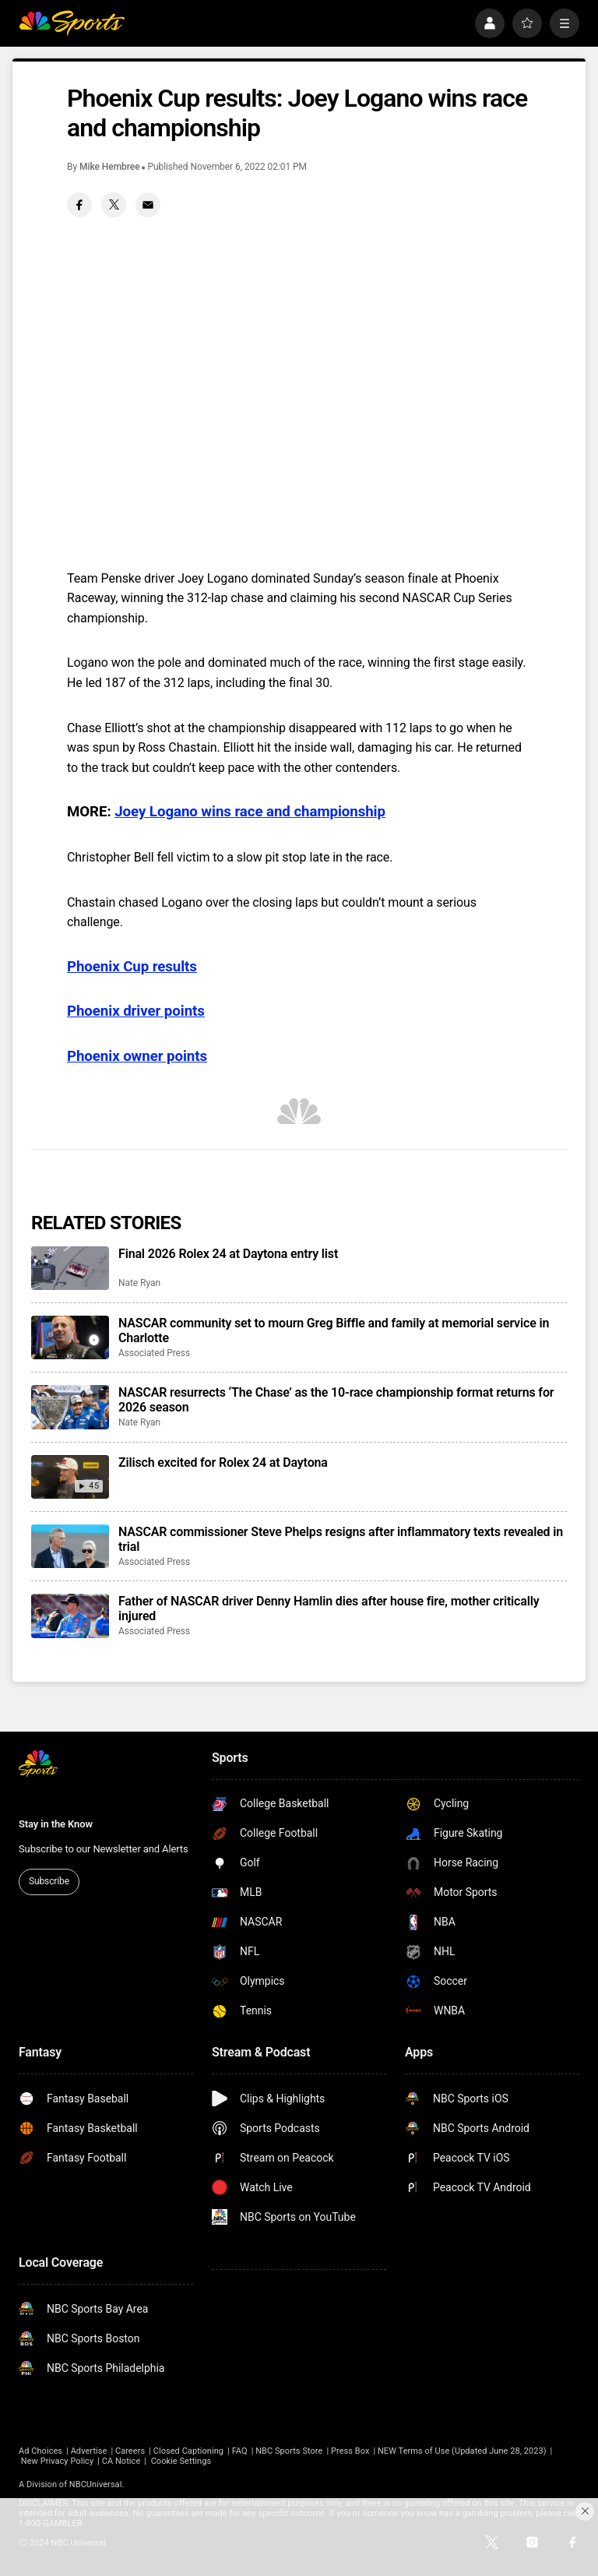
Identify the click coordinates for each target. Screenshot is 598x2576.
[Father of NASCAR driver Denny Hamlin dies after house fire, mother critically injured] (70, 1615)
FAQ (240, 2451)
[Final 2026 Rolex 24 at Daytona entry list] (70, 1268)
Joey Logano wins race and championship (249, 811)
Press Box (350, 2451)
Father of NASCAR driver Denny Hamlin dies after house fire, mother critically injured (329, 1608)
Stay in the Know (56, 1824)
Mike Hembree (109, 166)
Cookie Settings (181, 2461)
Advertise (89, 2451)
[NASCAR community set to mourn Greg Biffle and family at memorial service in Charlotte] (70, 1337)
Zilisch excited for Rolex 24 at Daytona (223, 1462)
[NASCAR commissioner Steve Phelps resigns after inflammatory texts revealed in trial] (70, 1546)
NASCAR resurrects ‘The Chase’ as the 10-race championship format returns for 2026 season (336, 1400)
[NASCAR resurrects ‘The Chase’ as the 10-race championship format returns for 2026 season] (70, 1407)
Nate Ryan (139, 1282)
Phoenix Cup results (132, 966)
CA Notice (121, 2461)
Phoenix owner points (137, 1056)
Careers (130, 2451)
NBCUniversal (95, 2484)
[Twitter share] (113, 204)
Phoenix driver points (136, 1011)
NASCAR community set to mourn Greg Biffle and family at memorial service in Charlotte (333, 1330)
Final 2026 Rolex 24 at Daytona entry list (228, 1253)
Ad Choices (40, 2451)
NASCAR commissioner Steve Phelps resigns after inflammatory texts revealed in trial (340, 1539)
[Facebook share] (79, 204)
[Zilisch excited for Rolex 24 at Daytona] (70, 1477)
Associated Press (154, 1353)
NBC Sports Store (288, 2451)
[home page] (72, 23)
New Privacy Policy (57, 2461)
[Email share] (147, 204)
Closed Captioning (188, 2451)
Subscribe (49, 1881)
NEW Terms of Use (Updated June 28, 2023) (462, 2451)
